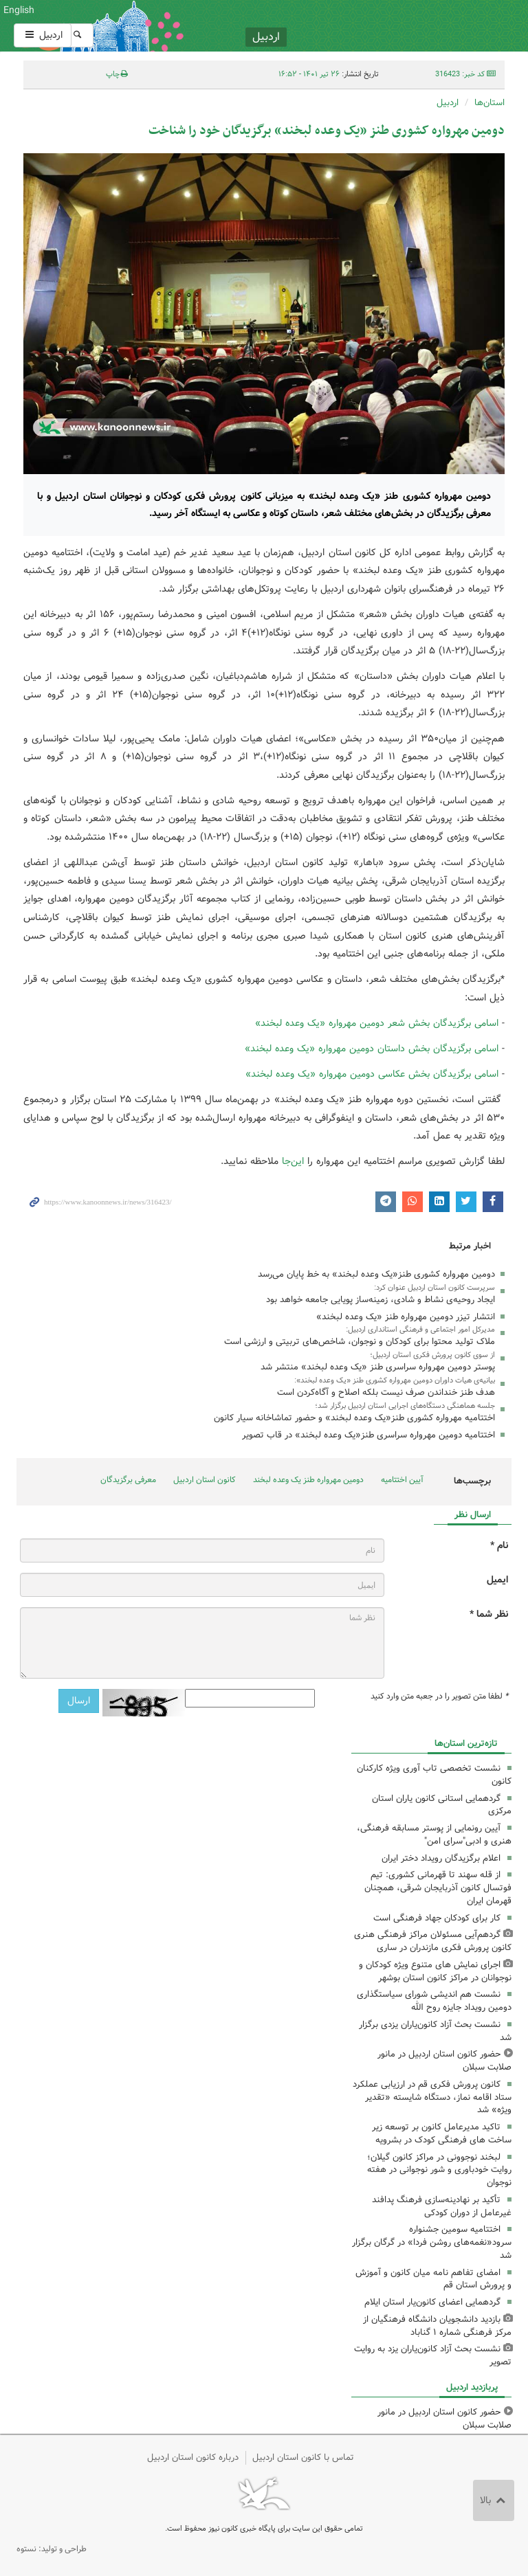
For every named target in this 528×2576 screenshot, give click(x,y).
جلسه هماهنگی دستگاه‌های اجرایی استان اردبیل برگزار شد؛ (405, 1406)
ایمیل (497, 1580)
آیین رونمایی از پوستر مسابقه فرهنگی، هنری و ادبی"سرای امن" (434, 1835)
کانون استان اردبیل (204, 1479)
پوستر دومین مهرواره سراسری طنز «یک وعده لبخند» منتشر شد (378, 1367)
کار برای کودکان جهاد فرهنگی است (436, 1918)
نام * (499, 1545)
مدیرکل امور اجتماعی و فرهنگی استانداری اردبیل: (420, 1329)
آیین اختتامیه (402, 1479)
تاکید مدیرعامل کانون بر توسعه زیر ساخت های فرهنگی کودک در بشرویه (442, 2133)
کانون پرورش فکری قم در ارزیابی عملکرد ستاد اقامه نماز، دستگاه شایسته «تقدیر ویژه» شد (432, 2097)
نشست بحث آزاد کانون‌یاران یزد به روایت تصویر (433, 2355)
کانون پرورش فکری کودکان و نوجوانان (348, 26)
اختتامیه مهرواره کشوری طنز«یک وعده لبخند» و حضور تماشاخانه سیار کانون (354, 1417)
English (18, 10)
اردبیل (43, 35)
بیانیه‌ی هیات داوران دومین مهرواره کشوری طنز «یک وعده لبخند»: (394, 1380)
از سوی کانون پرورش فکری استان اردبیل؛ (432, 1355)
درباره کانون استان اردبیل (193, 2457)
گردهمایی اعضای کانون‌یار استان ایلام (432, 2302)
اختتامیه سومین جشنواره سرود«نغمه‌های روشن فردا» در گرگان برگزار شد (432, 2242)
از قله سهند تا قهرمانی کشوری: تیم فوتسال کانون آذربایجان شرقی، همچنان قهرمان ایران (438, 1887)
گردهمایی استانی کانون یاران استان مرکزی (442, 1805)
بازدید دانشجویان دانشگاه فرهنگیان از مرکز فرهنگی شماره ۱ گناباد (437, 2326)
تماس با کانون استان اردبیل (303, 2457)
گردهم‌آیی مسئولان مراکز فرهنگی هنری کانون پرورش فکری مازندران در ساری (433, 1941)
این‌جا (293, 1161)
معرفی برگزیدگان (128, 1479)
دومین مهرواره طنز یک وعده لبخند (308, 1479)
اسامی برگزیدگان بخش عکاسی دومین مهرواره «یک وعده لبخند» (371, 1074)
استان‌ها (489, 103)
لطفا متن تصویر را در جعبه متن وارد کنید (439, 1696)
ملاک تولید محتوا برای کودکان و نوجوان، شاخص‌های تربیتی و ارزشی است (359, 1341)
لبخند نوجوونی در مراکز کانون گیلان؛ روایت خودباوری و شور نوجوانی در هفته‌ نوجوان (439, 2170)
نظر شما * (489, 1614)
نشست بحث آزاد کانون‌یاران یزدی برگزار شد (435, 2031)
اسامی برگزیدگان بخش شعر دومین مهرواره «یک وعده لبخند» (376, 1023)
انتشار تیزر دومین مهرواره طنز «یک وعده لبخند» (405, 1316)
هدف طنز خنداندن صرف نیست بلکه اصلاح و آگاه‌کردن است (386, 1392)
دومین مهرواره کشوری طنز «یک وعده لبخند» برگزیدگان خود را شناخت (326, 131)
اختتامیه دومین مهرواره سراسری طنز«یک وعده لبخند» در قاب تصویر (368, 1435)
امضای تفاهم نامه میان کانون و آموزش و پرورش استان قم (433, 2279)
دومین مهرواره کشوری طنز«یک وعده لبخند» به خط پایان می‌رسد (376, 1274)
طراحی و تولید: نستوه (51, 2548)
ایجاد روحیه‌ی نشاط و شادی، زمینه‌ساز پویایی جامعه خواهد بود (380, 1299)
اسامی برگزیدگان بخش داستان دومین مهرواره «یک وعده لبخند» (371, 1048)
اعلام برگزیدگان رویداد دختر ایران (441, 1858)
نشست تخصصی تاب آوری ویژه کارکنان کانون (434, 1775)
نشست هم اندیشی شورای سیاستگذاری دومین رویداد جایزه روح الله (434, 2001)
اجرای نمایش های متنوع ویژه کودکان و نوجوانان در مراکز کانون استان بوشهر (435, 1971)
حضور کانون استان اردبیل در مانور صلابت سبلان (444, 2061)
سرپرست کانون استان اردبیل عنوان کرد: (434, 1288)
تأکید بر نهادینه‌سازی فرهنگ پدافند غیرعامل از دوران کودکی (442, 2206)
